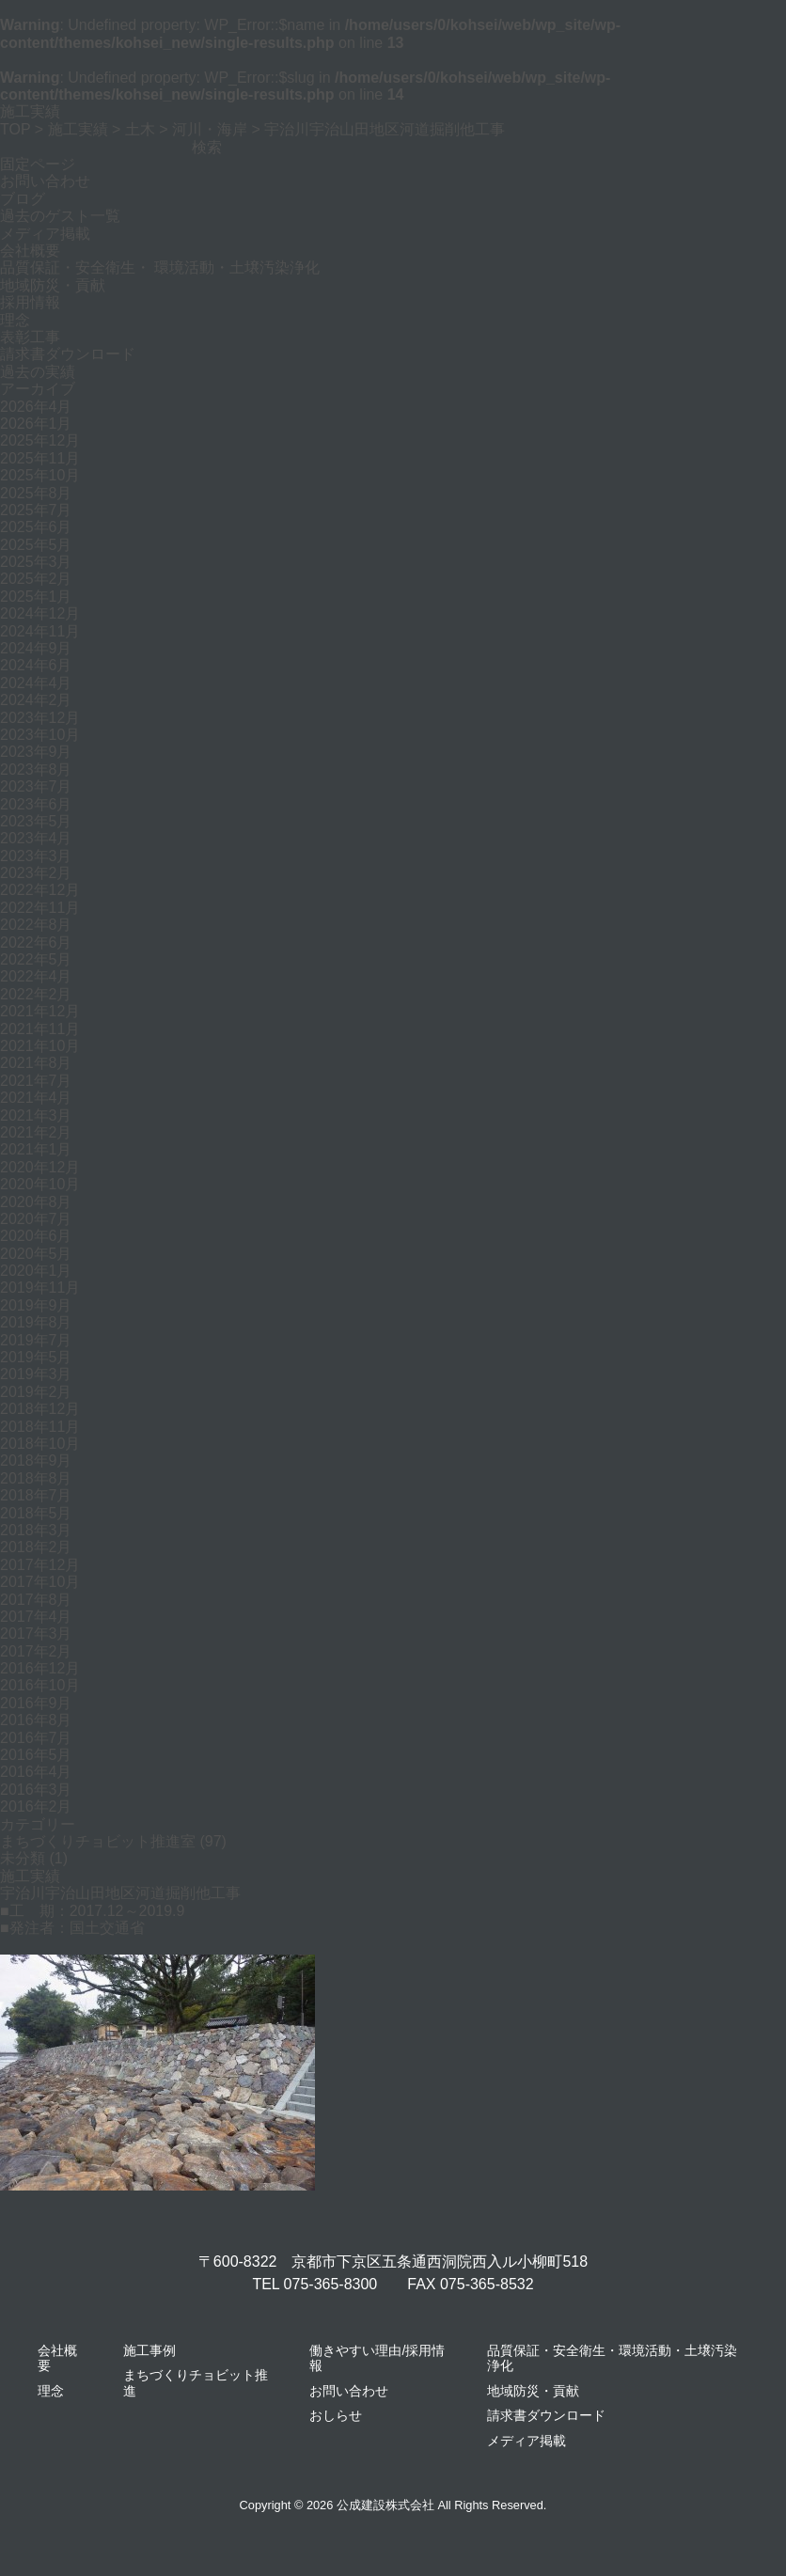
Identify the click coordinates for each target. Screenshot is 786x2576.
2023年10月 (40, 735)
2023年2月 (36, 873)
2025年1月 (36, 597)
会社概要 (30, 251)
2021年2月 (36, 1132)
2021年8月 (36, 1063)
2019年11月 (40, 1288)
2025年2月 (36, 579)
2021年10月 (40, 1046)
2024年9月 (36, 648)
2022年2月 (36, 994)
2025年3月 (36, 562)
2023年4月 (36, 838)
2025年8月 (36, 493)
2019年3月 (36, 1374)
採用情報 (30, 302)
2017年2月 (36, 1651)
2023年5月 (36, 821)
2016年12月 (40, 1668)
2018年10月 (40, 1444)
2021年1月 (36, 1149)
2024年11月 (40, 631)
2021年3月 (36, 1115)
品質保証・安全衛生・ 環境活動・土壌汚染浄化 (160, 267)
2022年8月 (36, 925)
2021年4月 (36, 1098)
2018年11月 (40, 1427)
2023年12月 (40, 718)
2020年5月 (36, 1254)
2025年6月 (36, 527)
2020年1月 (36, 1271)
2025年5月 (36, 545)
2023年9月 (36, 752)
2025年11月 (40, 458)
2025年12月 (40, 440)
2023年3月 (36, 856)
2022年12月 (40, 890)
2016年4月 (36, 1772)
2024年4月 (36, 683)
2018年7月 (36, 1495)
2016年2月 (36, 1806)
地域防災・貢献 (52, 285)
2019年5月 (36, 1357)
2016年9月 (36, 1703)
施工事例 (149, 2350)
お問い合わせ (45, 181)
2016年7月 (36, 1738)
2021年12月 (40, 1011)
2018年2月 (36, 1547)
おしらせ (335, 2415)
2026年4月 (36, 407)
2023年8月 (36, 770)
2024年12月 (40, 613)
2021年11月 (40, 1029)
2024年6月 (36, 665)
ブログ (22, 199)
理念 (15, 320)
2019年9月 (36, 1305)
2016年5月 (36, 1755)
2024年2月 (36, 700)
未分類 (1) (34, 1858)
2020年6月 (36, 1236)
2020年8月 (36, 1202)
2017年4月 (36, 1617)
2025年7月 (36, 510)
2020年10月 (40, 1184)
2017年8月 (36, 1600)
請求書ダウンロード (67, 354)
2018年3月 (36, 1530)
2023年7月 (36, 786)
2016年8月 (36, 1720)
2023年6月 (36, 804)
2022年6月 (36, 942)
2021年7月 (36, 1081)
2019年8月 (36, 1322)
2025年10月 (40, 475)
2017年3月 (36, 1633)
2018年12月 (40, 1409)
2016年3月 (36, 1790)
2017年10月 (40, 1582)
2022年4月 (36, 976)
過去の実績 (37, 372)
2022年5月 (36, 959)
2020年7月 (36, 1219)
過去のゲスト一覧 (60, 216)
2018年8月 (36, 1478)
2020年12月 (40, 1167)
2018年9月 (36, 1461)
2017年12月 (40, 1565)
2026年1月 (36, 424)
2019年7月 (36, 1340)
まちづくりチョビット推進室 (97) (113, 1841)
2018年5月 (36, 1513)
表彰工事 (30, 337)
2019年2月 (36, 1392)
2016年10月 (40, 1685)
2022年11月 (40, 908)
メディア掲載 (45, 234)
